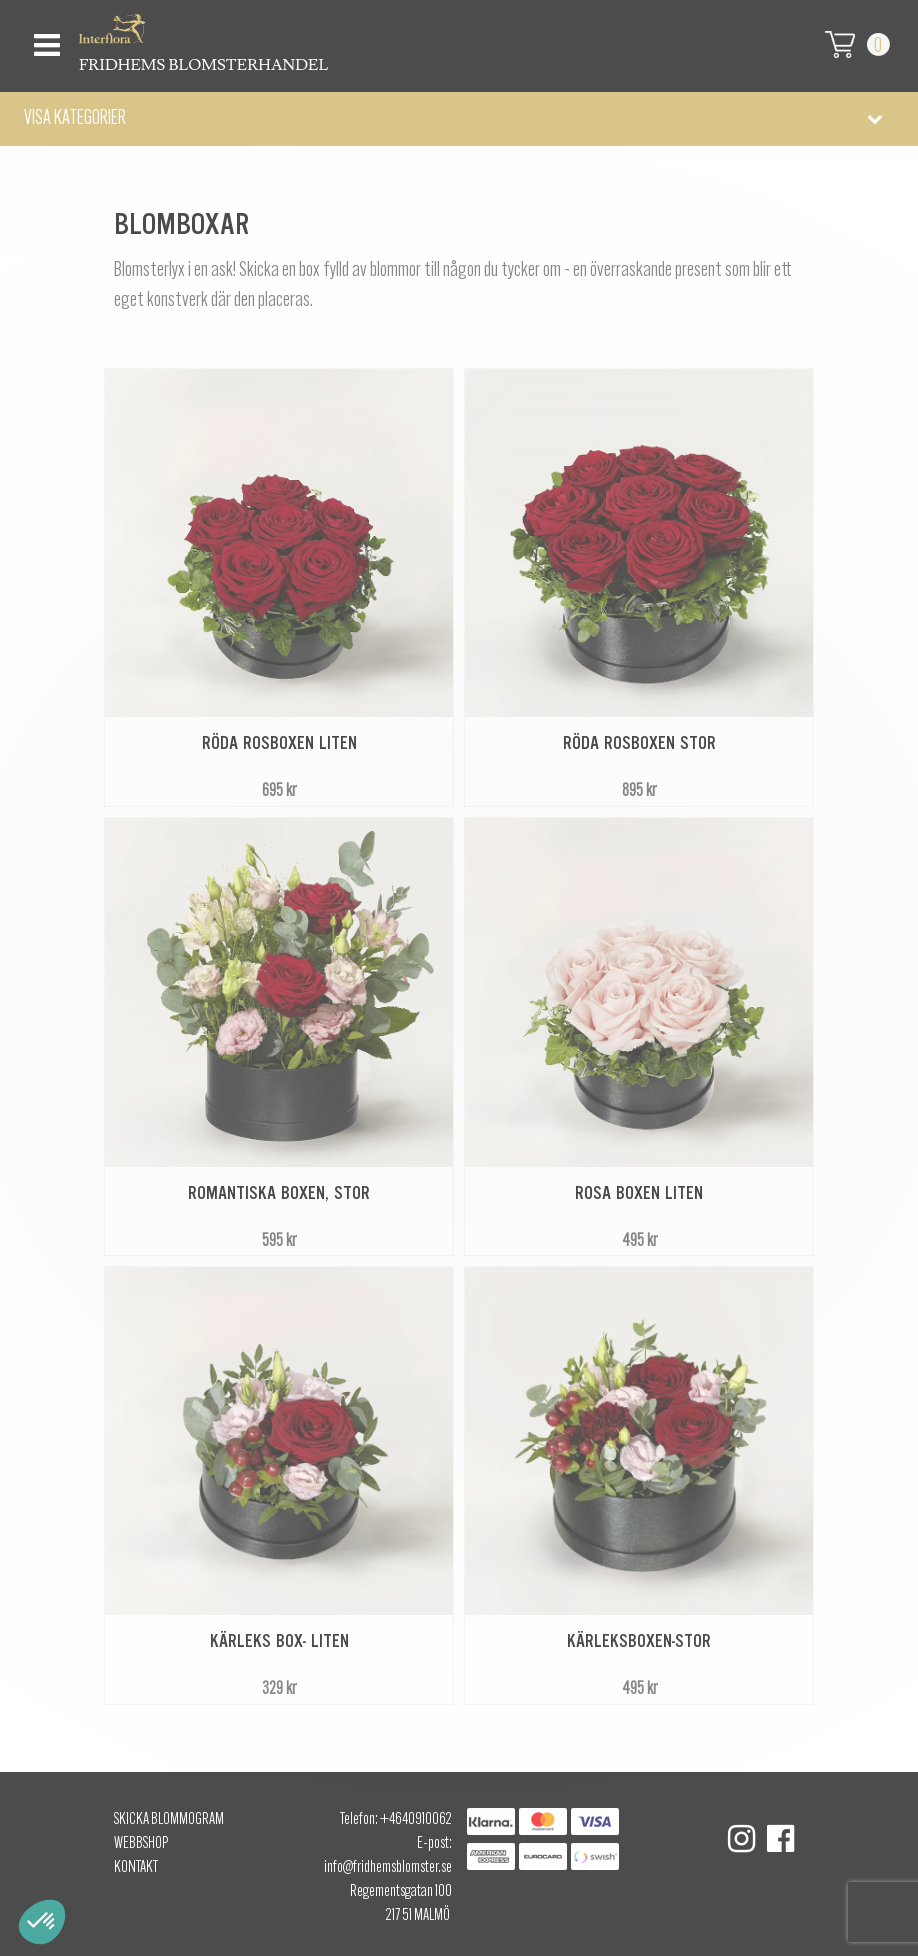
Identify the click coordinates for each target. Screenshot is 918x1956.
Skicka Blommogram (169, 1820)
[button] (459, 119)
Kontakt (136, 1868)
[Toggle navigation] (44, 39)
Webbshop (141, 1844)
